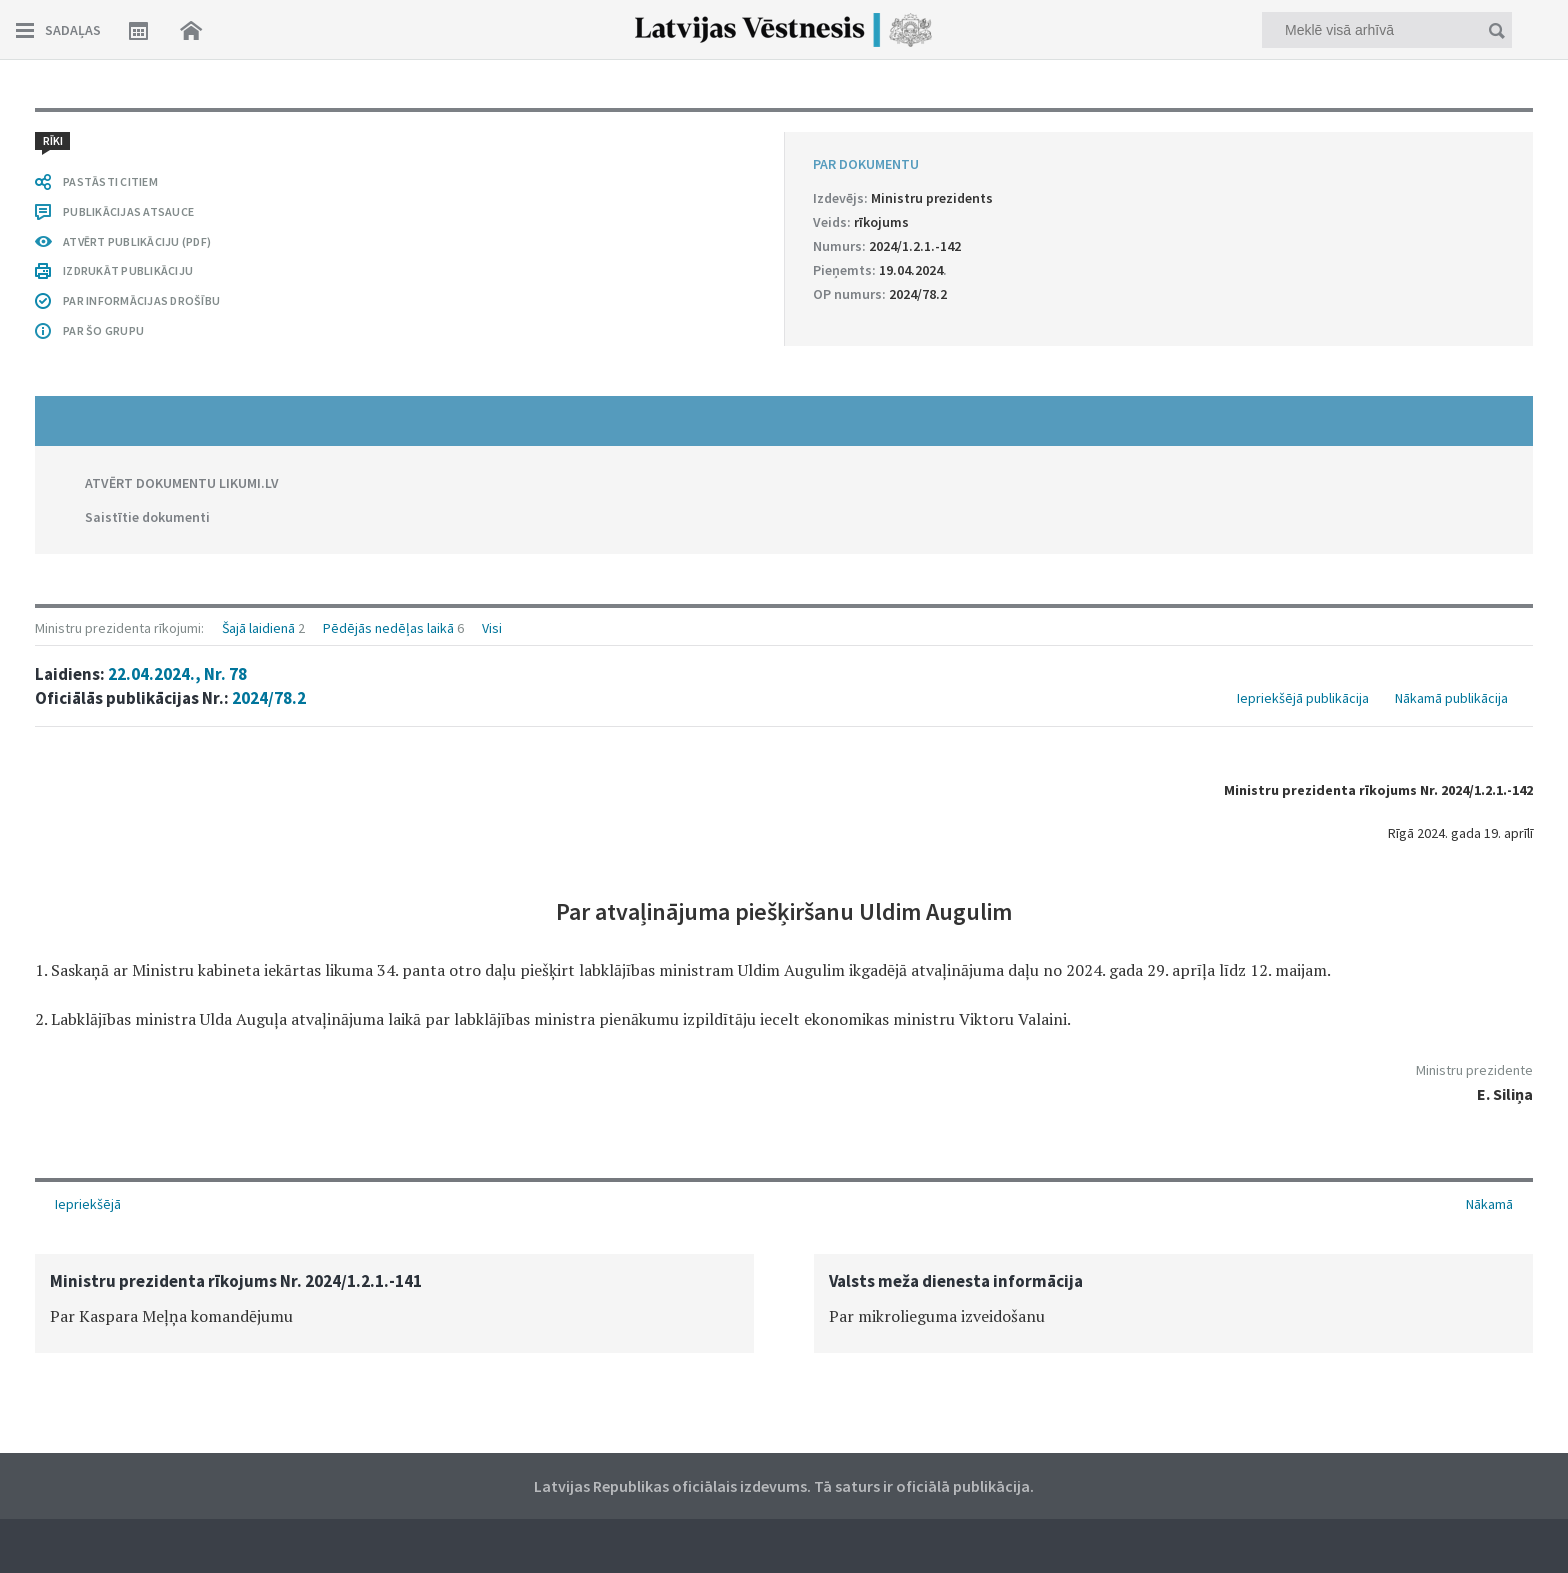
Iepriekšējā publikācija (1303, 698)
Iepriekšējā (88, 1204)
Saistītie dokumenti (147, 517)
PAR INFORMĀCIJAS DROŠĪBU (141, 300)
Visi (492, 628)
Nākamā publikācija (1451, 698)
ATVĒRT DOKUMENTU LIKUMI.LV (182, 483)
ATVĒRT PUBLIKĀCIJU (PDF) (137, 241)
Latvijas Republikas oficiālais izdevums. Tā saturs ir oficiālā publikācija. (784, 1486)
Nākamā (1489, 1204)
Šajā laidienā (258, 628)
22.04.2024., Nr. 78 (177, 674)
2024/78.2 (269, 698)
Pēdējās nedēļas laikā (388, 628)
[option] (394, 1303)
